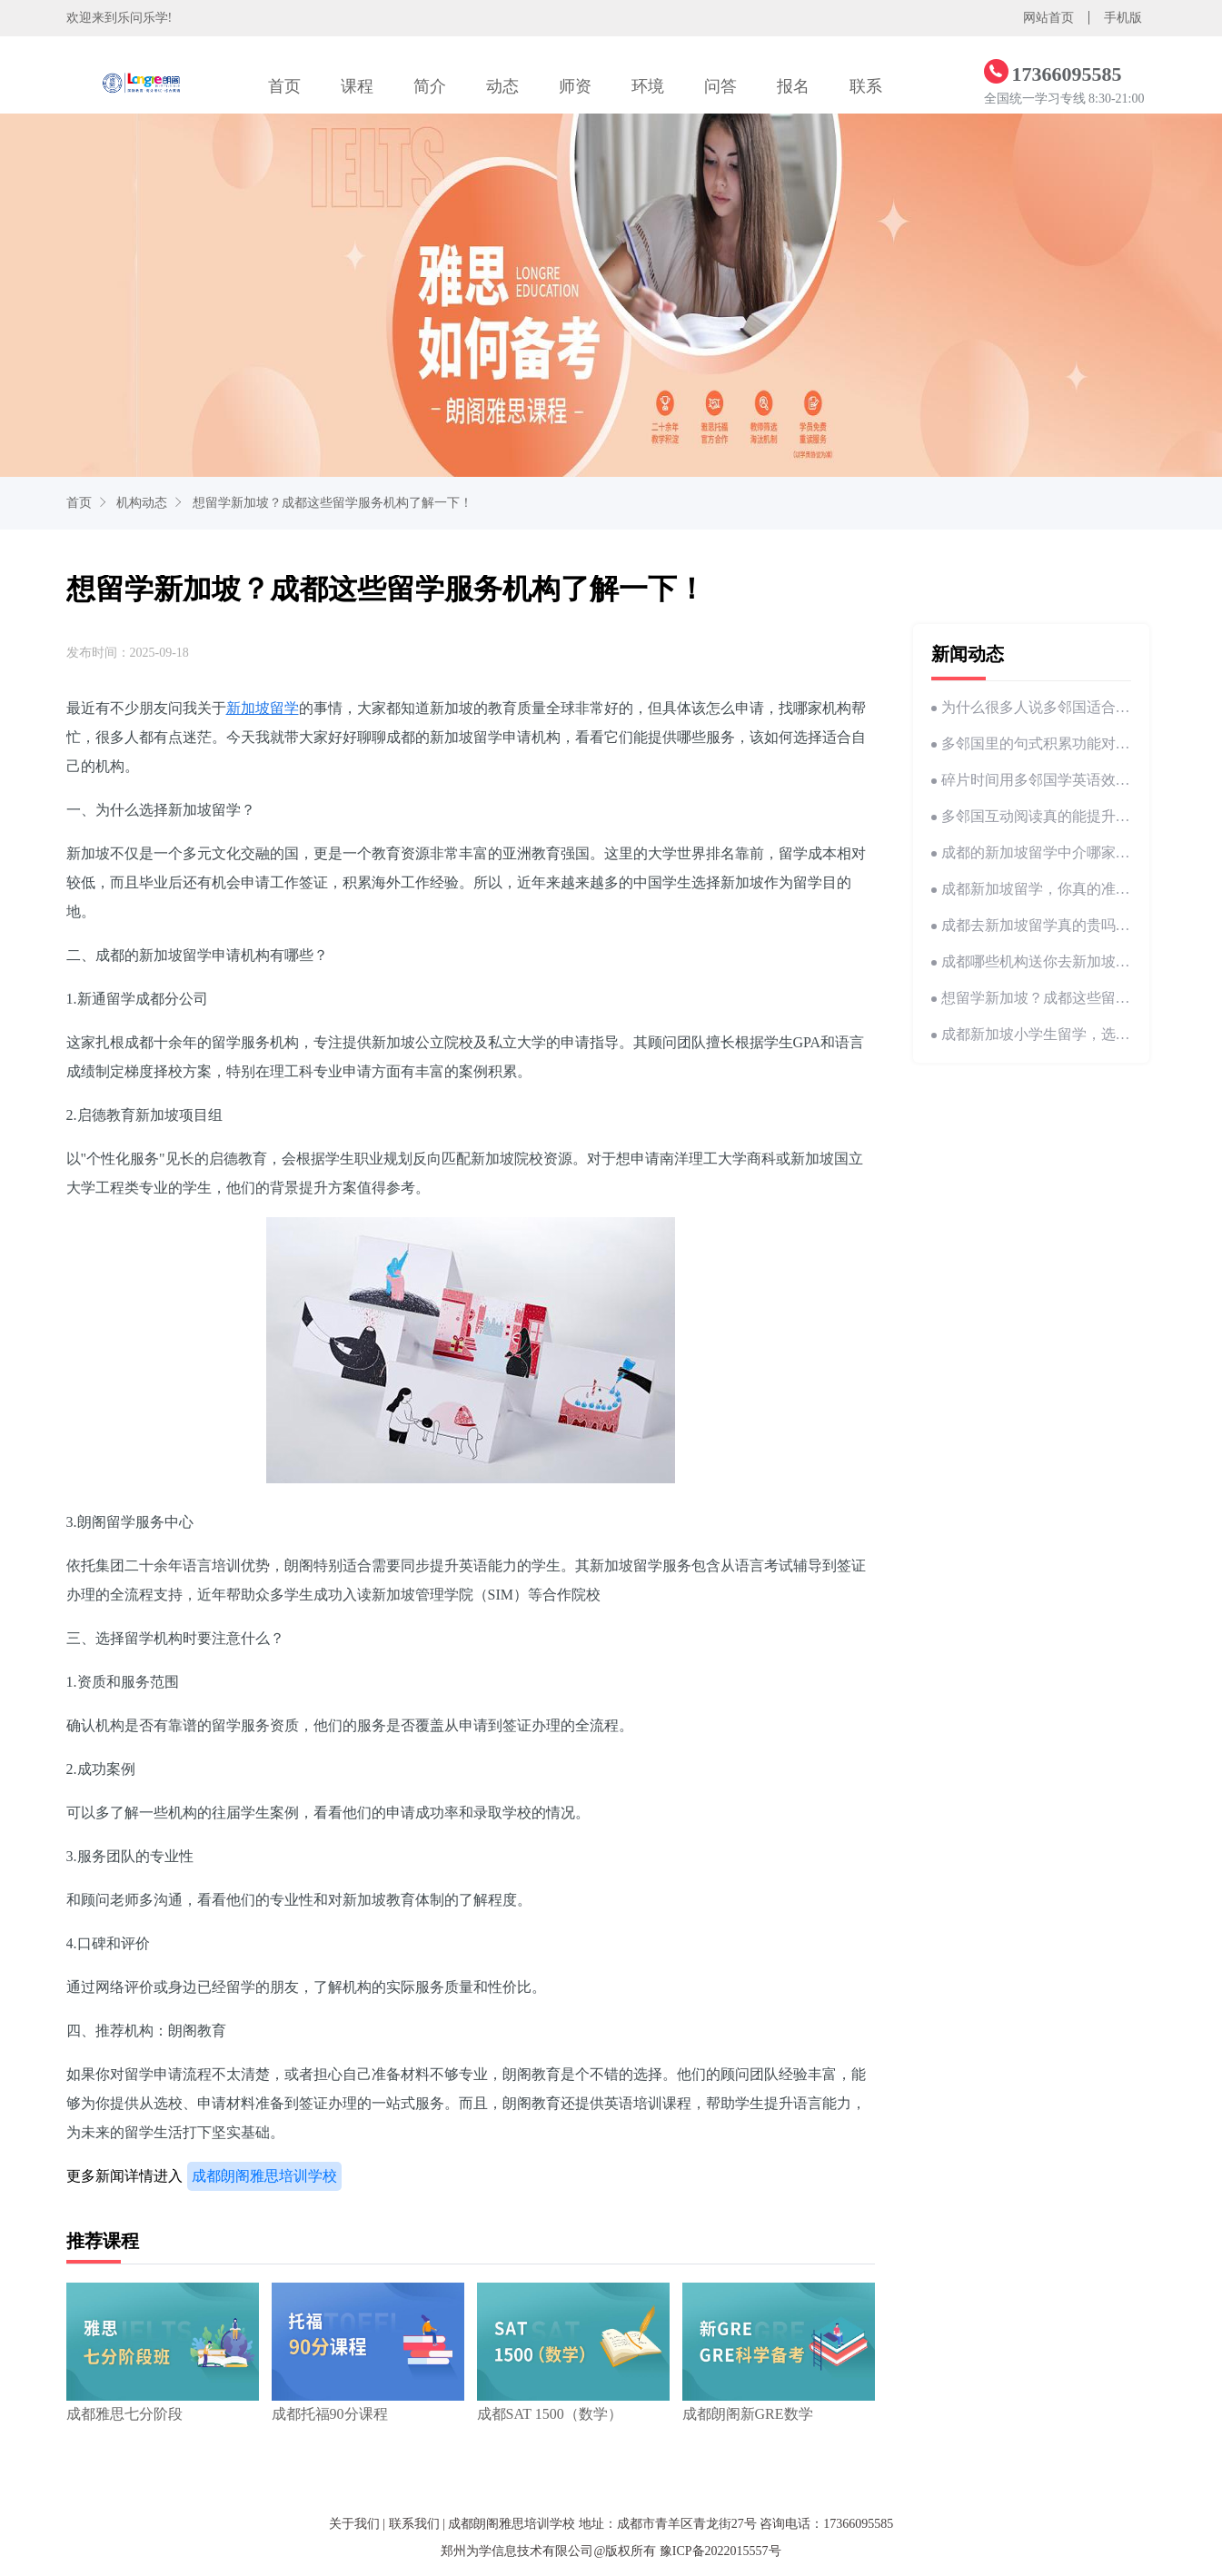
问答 (720, 86)
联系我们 (414, 2524)
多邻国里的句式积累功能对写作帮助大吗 (1031, 743)
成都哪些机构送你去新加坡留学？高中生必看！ (1031, 961)
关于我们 (354, 2524)
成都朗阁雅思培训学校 (264, 2176)
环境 (647, 86)
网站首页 (1048, 18)
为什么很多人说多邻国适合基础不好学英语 (1031, 707)
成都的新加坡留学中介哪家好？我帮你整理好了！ (1031, 852)
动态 (502, 86)
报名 (793, 86)
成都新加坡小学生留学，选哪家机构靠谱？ (1031, 1034)
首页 (284, 86)
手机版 (1123, 18)
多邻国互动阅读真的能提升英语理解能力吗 (1031, 816)
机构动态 (141, 503)
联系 (865, 86)
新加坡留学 (262, 708)
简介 (429, 86)
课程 (357, 86)
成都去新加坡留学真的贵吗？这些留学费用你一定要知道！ (1031, 925)
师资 (575, 86)
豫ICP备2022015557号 (720, 2551)
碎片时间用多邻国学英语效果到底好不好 (1031, 780)
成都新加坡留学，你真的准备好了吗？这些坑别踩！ (1031, 889)
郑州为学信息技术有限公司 (517, 2551)
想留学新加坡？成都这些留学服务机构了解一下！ (332, 503)
